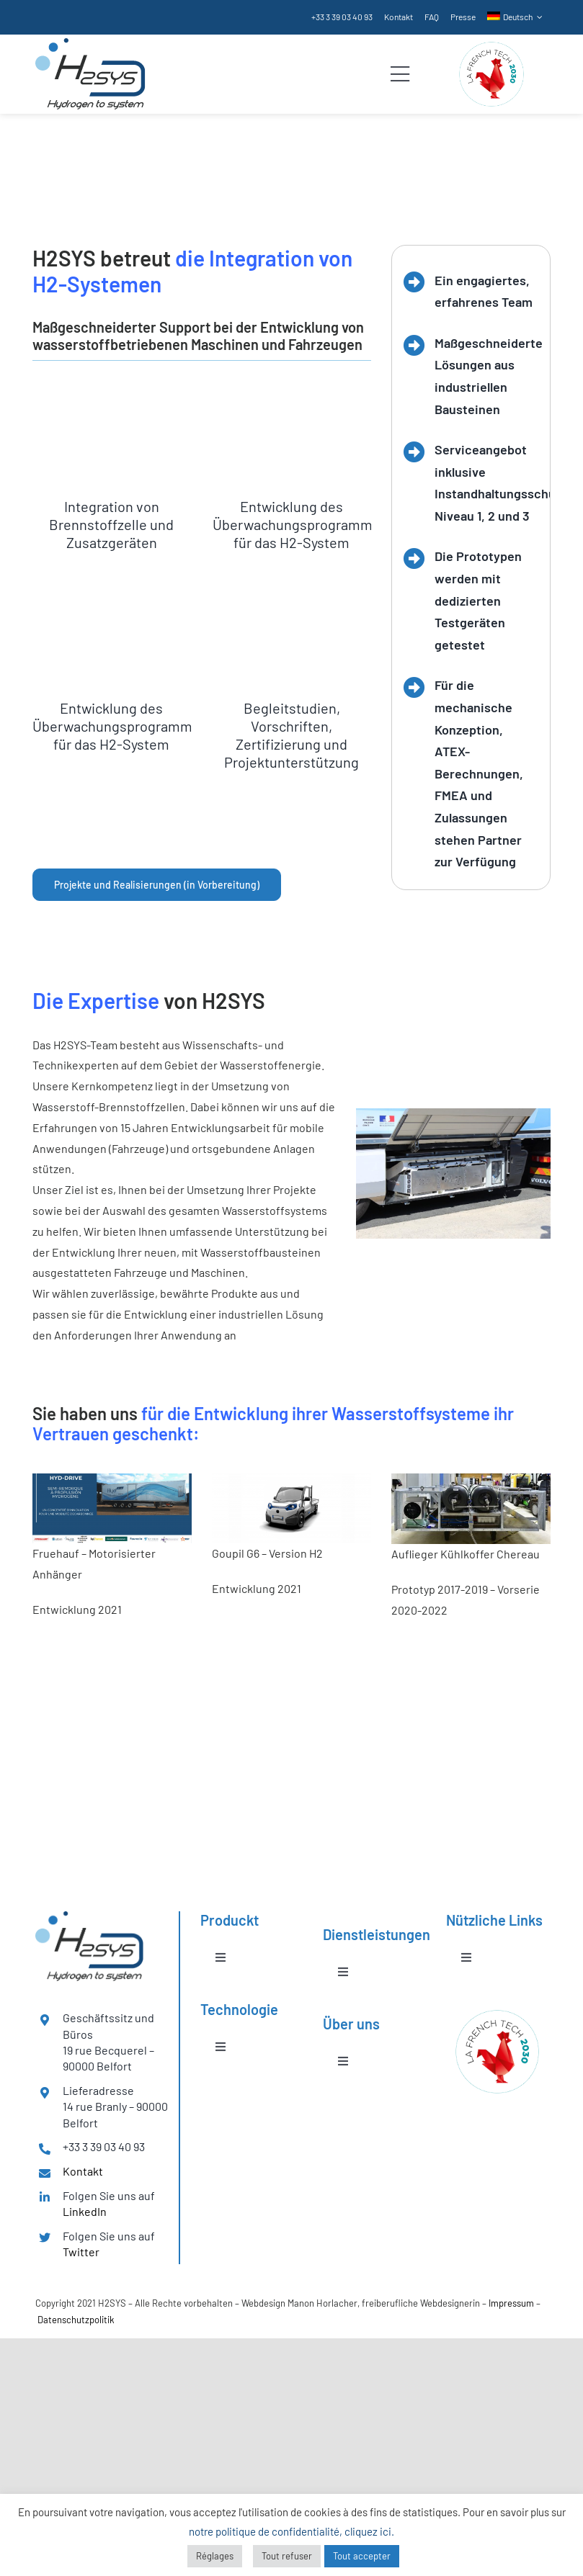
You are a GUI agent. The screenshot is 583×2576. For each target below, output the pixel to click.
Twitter (81, 2251)
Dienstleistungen (79, 190)
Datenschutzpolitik (76, 2319)
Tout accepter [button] (362, 2556)
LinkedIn (85, 2211)
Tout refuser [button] (287, 2556)
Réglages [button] (214, 2556)
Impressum (511, 2303)
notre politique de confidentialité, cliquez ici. (291, 2531)
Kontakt (83, 2171)
